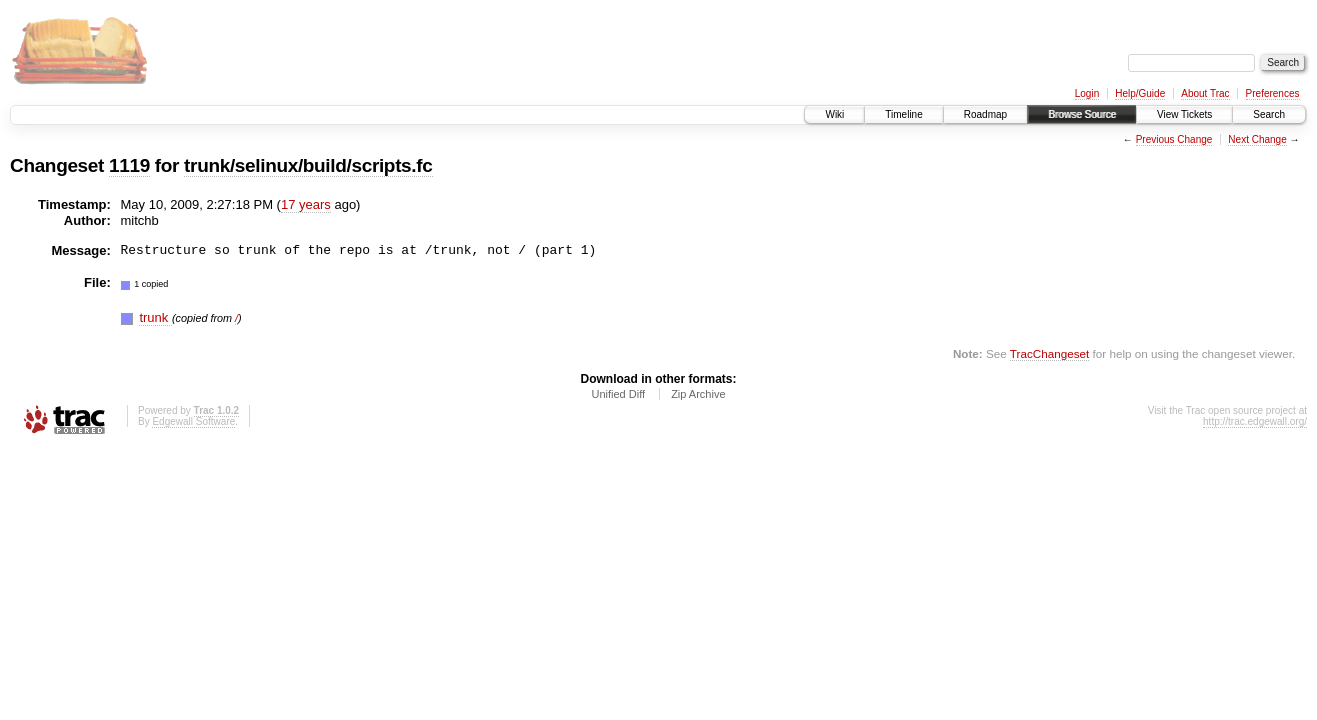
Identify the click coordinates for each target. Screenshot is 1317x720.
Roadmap (985, 114)
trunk (155, 317)
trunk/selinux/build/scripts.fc (308, 165)
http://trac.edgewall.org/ (1255, 421)
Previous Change (1174, 139)
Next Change (1257, 139)
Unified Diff (618, 394)
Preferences (1273, 93)
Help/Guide (1140, 93)
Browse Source (1082, 114)
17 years (306, 204)
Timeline (903, 114)
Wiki (834, 114)
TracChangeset (1049, 353)
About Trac (1205, 93)
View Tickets (1184, 114)
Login (1087, 93)
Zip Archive (698, 394)
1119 (129, 165)
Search (1269, 114)
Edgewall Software (193, 421)
